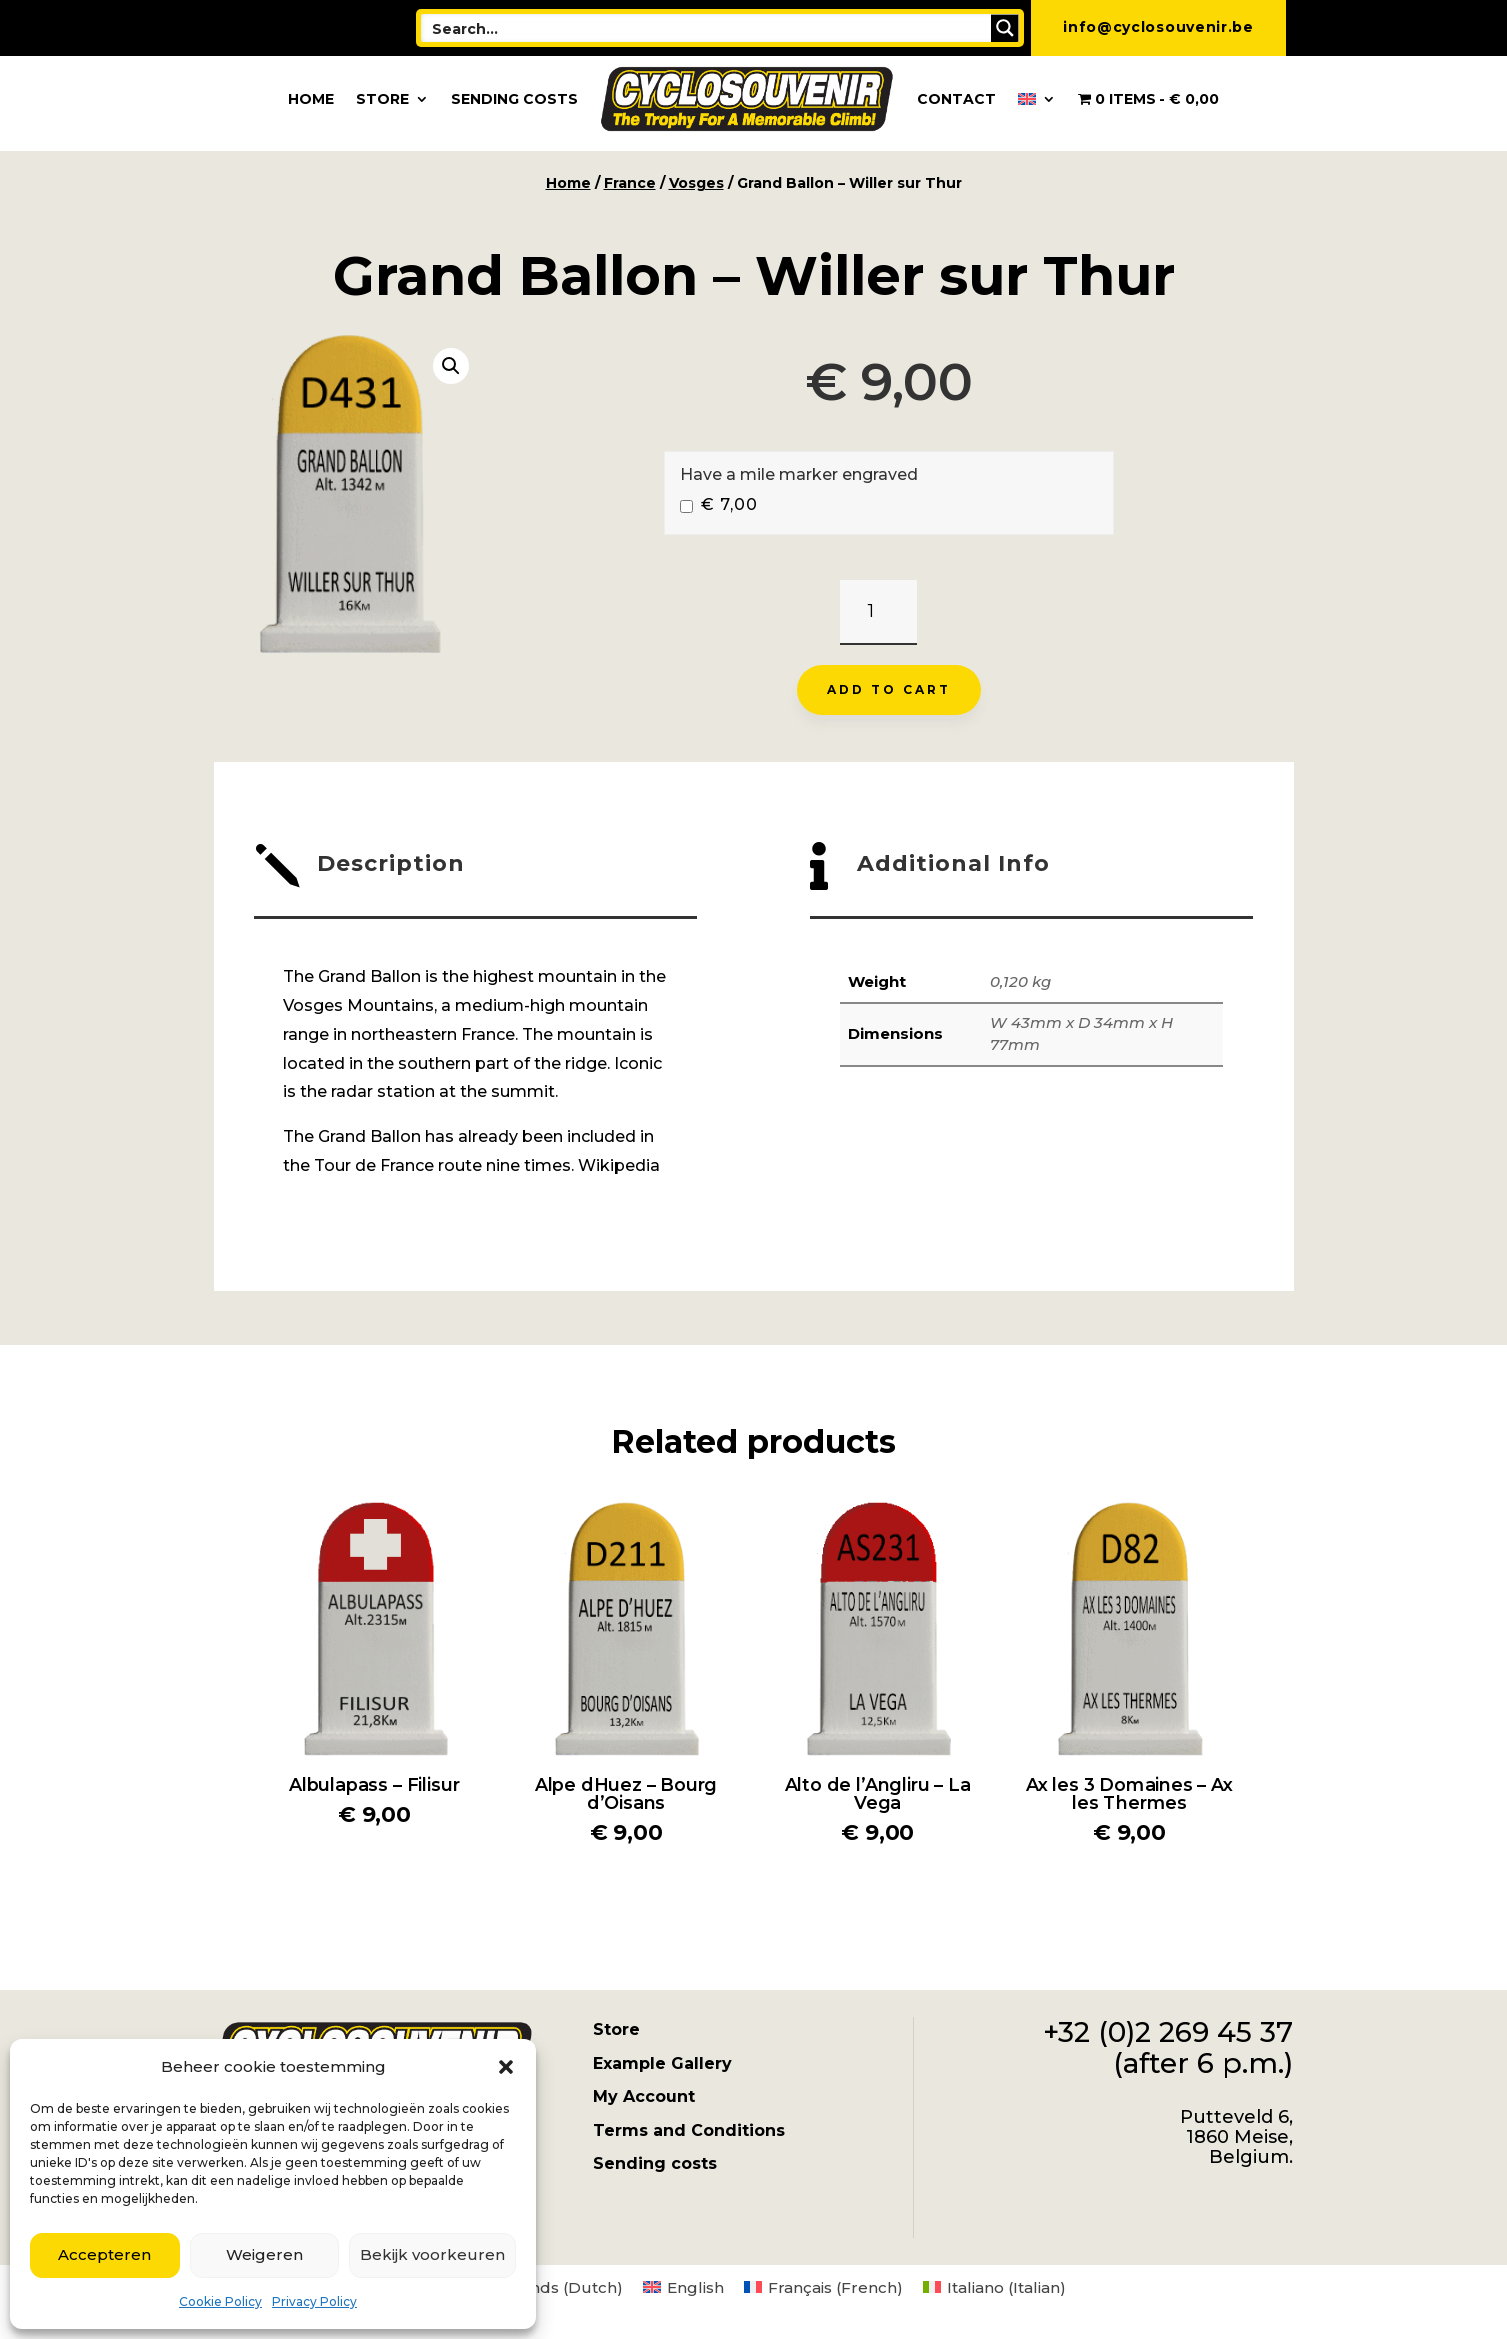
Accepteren (104, 2254)
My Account (644, 2096)
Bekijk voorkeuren (432, 2254)
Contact (956, 99)
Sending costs (514, 99)
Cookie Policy (220, 2301)
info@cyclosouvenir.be (1158, 27)
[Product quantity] (878, 612)
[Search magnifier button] (1005, 28)
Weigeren (264, 2254)
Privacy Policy (314, 2301)
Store (382, 99)
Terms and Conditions (689, 2130)
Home (311, 99)
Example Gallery (662, 2063)
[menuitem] (1037, 99)
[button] (506, 2067)
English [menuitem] (695, 2287)
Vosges (696, 183)
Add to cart (889, 689)
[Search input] (707, 28)
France (630, 183)
